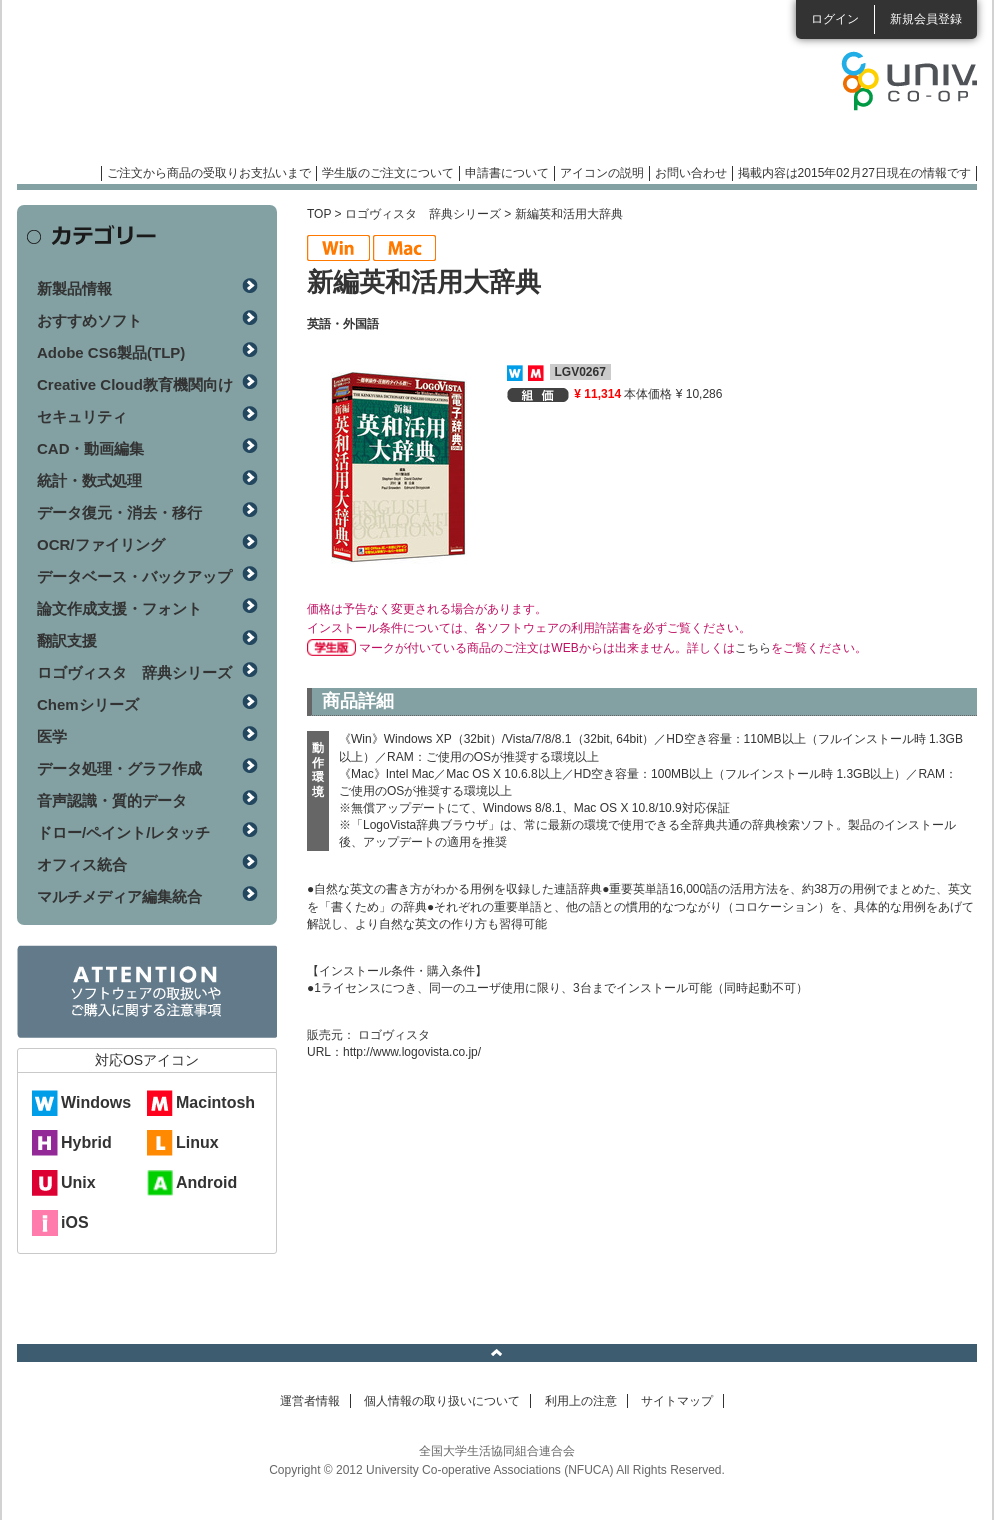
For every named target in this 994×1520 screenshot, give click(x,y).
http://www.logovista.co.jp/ (412, 1052)
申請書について (507, 173)
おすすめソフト (89, 320)
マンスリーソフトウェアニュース (229, 90)
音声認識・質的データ (112, 800)
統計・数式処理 (89, 480)
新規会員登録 (926, 19)
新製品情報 (74, 288)
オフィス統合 (82, 864)
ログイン (835, 19)
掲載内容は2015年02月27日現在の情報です (854, 173)
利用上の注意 (581, 1401)
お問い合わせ (691, 173)
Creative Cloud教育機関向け (135, 384)
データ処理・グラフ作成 (119, 768)
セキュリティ (82, 416)
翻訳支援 (67, 640)
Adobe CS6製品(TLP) (111, 352)
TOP (319, 214)
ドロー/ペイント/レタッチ (123, 832)
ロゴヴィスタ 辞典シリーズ (423, 214)
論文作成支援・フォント (119, 608)
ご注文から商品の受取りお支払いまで (209, 173)
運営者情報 (310, 1401)
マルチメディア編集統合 (119, 896)
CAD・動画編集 (91, 448)
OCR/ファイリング (101, 544)
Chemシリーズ (88, 704)
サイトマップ (677, 1401)
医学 (52, 736)
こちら (753, 648)
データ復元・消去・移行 (119, 512)
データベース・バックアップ (134, 576)
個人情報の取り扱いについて (442, 1401)
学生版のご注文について (388, 173)
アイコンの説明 (602, 173)
